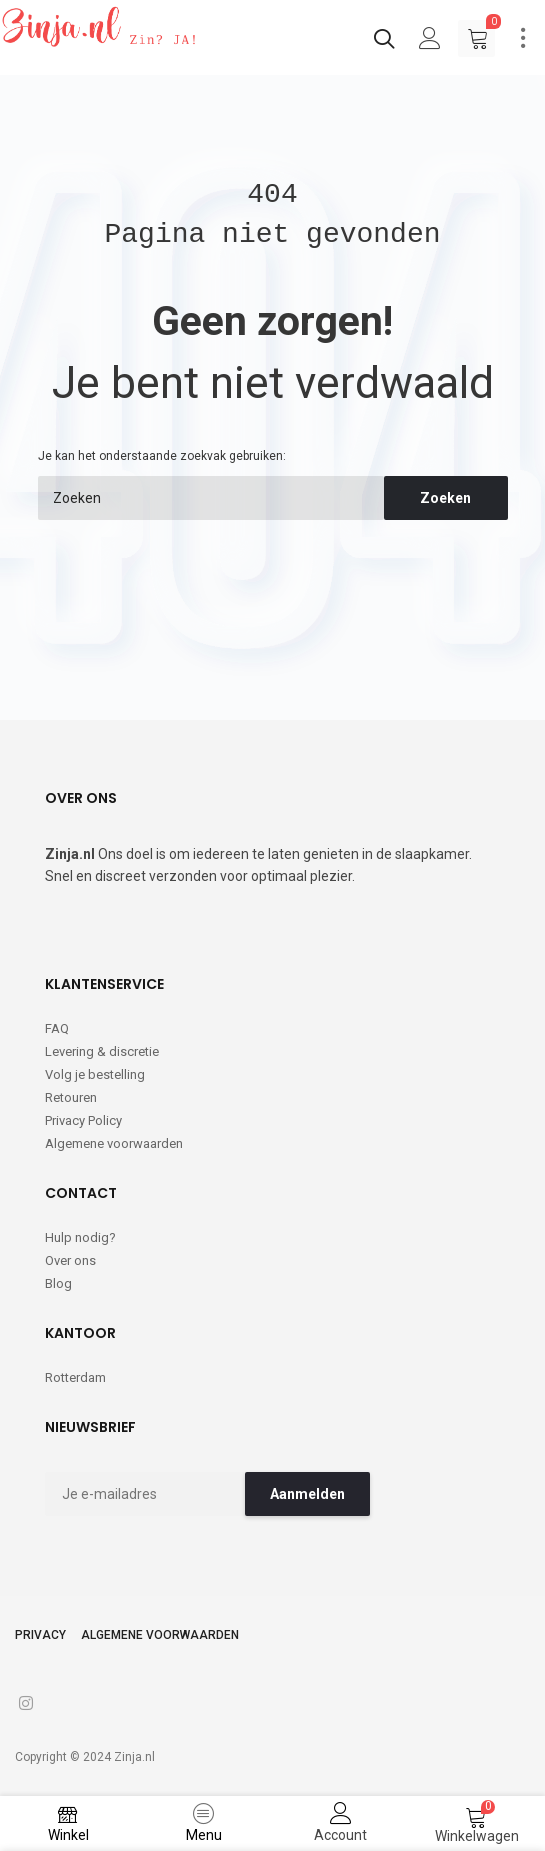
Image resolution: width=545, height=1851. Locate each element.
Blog (58, 1283)
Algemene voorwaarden (114, 1143)
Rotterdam (75, 1377)
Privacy (40, 1635)
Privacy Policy (83, 1120)
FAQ (57, 1028)
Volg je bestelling (95, 1074)
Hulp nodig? (80, 1237)
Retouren (71, 1097)
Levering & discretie (102, 1051)
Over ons (70, 1260)
